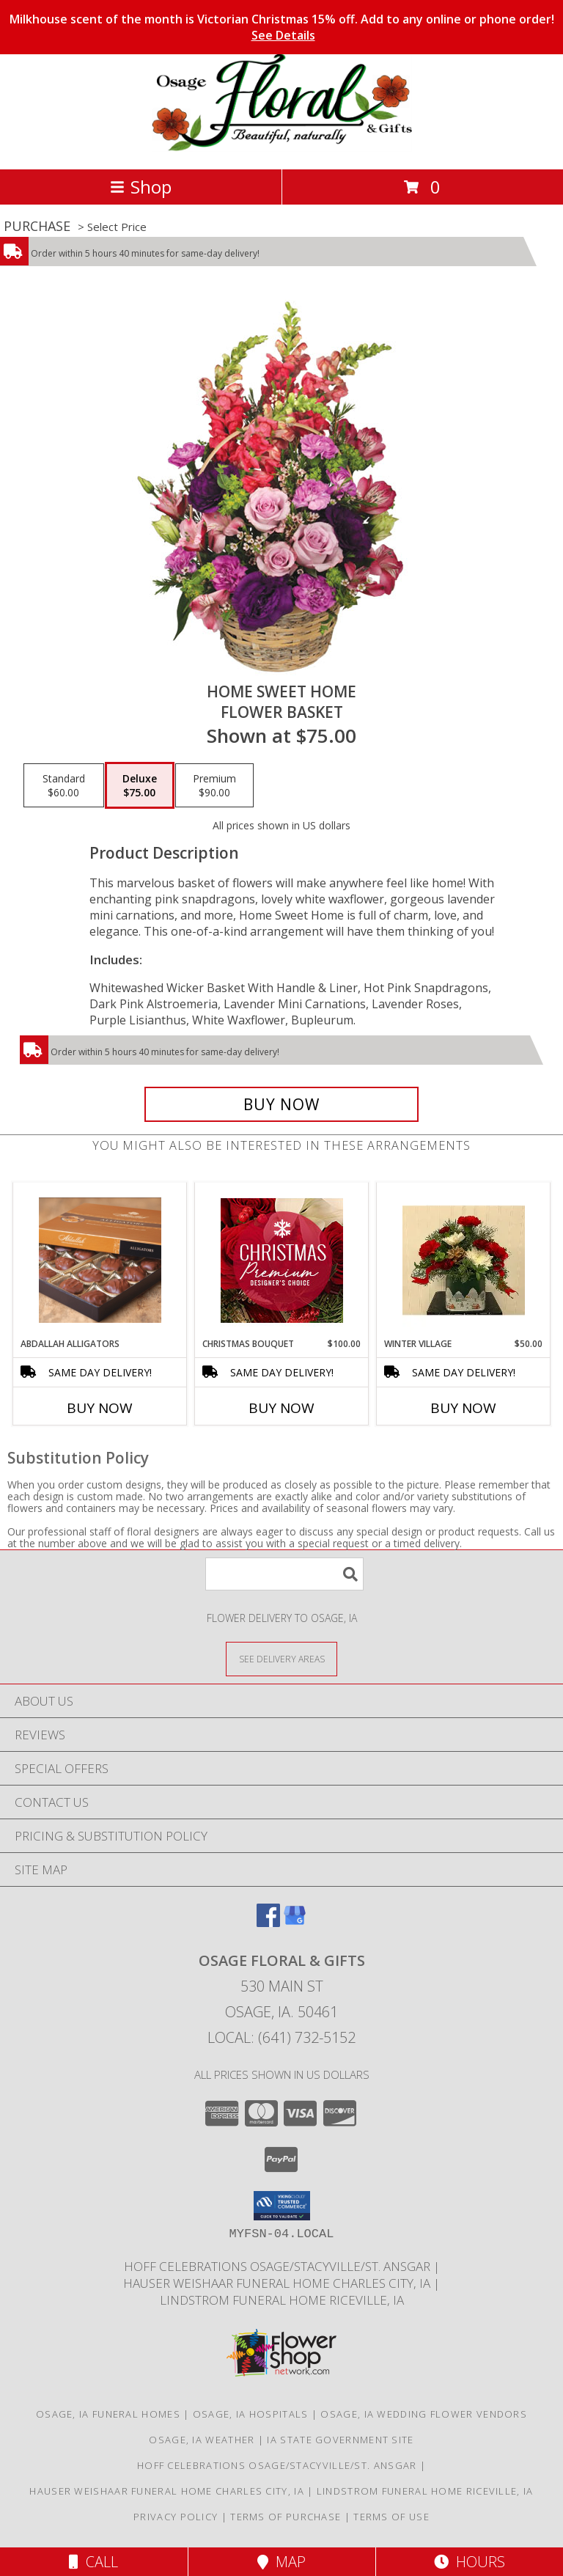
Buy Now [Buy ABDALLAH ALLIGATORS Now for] (100, 1407)
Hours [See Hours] (469, 2562)
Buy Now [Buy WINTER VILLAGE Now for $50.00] (463, 1407)
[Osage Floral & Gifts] (282, 148)
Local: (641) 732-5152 (281, 2037)
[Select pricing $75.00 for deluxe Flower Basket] (139, 785)
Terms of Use (391, 2516)
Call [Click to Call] (93, 2562)
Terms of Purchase (285, 2516)
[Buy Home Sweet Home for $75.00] (281, 1104)
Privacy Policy (175, 2516)
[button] (282, 2205)
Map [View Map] (281, 2562)
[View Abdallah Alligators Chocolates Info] (100, 1260)
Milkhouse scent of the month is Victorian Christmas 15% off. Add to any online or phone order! (282, 27)
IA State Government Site (340, 2439)
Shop (141, 187)
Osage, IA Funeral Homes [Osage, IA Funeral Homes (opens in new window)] (108, 2414)
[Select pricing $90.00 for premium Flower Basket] (214, 785)
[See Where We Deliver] (281, 1658)
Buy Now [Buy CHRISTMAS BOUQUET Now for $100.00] (281, 1407)
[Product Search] (284, 1573)
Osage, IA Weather (201, 2439)
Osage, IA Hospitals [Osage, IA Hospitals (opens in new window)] (251, 2414)
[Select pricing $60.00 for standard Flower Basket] (63, 785)
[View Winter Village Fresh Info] (463, 1260)
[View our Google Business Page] (294, 1922)
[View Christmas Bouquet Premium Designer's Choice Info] (282, 1260)
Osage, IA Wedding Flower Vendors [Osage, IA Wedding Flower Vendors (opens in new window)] (423, 2414)
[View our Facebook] (268, 1922)
